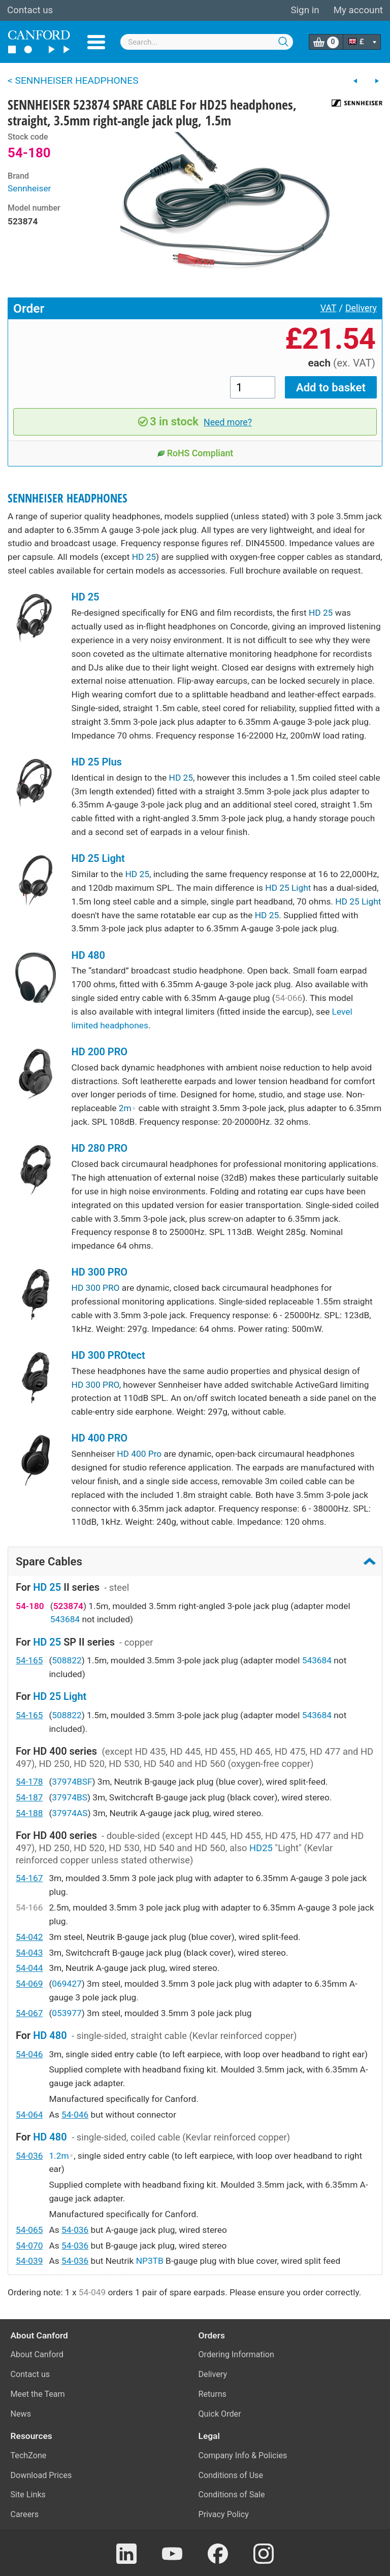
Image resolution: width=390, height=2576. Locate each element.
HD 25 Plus (97, 762)
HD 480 (88, 955)
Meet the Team (38, 2394)
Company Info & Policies (243, 2455)
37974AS (69, 1813)
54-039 (29, 2261)
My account (358, 10)
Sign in (304, 10)
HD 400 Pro (139, 1454)
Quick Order (220, 2414)
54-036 (29, 2156)
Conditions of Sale (232, 2494)
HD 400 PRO (100, 1438)
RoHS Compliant (195, 453)
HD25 (261, 1848)
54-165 (29, 1660)
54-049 (92, 2292)
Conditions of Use (231, 2475)
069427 (66, 1984)
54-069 (29, 1984)
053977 (66, 2013)
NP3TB (150, 2261)
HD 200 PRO (100, 1052)
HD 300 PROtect (108, 1355)
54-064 (29, 2115)
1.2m (61, 2156)
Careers (25, 2514)
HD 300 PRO (100, 1272)
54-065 (29, 2230)
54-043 (29, 1953)
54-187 (29, 1797)
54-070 (29, 2245)
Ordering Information (236, 2354)
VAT (328, 308)
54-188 (29, 1813)
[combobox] (206, 42)
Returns (212, 2394)
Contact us (30, 10)
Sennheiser (29, 188)
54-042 (29, 1937)
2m (127, 1108)
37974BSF (72, 1782)
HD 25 (144, 557)
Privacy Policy (224, 2514)
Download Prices (41, 2475)
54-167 (29, 1878)
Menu (96, 42)
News (21, 2414)
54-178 (29, 1782)
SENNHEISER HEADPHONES (67, 498)
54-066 (288, 998)
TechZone (29, 2455)
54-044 (29, 1968)
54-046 (29, 2054)
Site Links (28, 2494)
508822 (66, 1660)
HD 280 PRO (100, 1148)
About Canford (37, 2354)
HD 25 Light (98, 858)
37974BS (69, 1797)
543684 (65, 1619)
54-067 (29, 2013)
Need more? (228, 422)
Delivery (361, 308)
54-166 (29, 1907)
